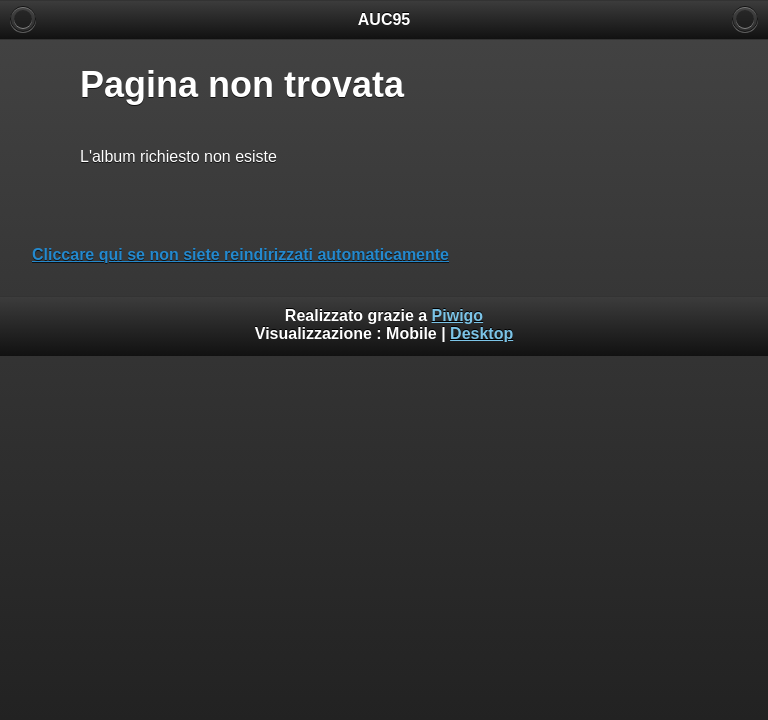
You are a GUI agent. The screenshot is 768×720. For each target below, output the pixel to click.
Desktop (481, 333)
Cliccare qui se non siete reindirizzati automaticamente (240, 254)
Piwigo (458, 315)
